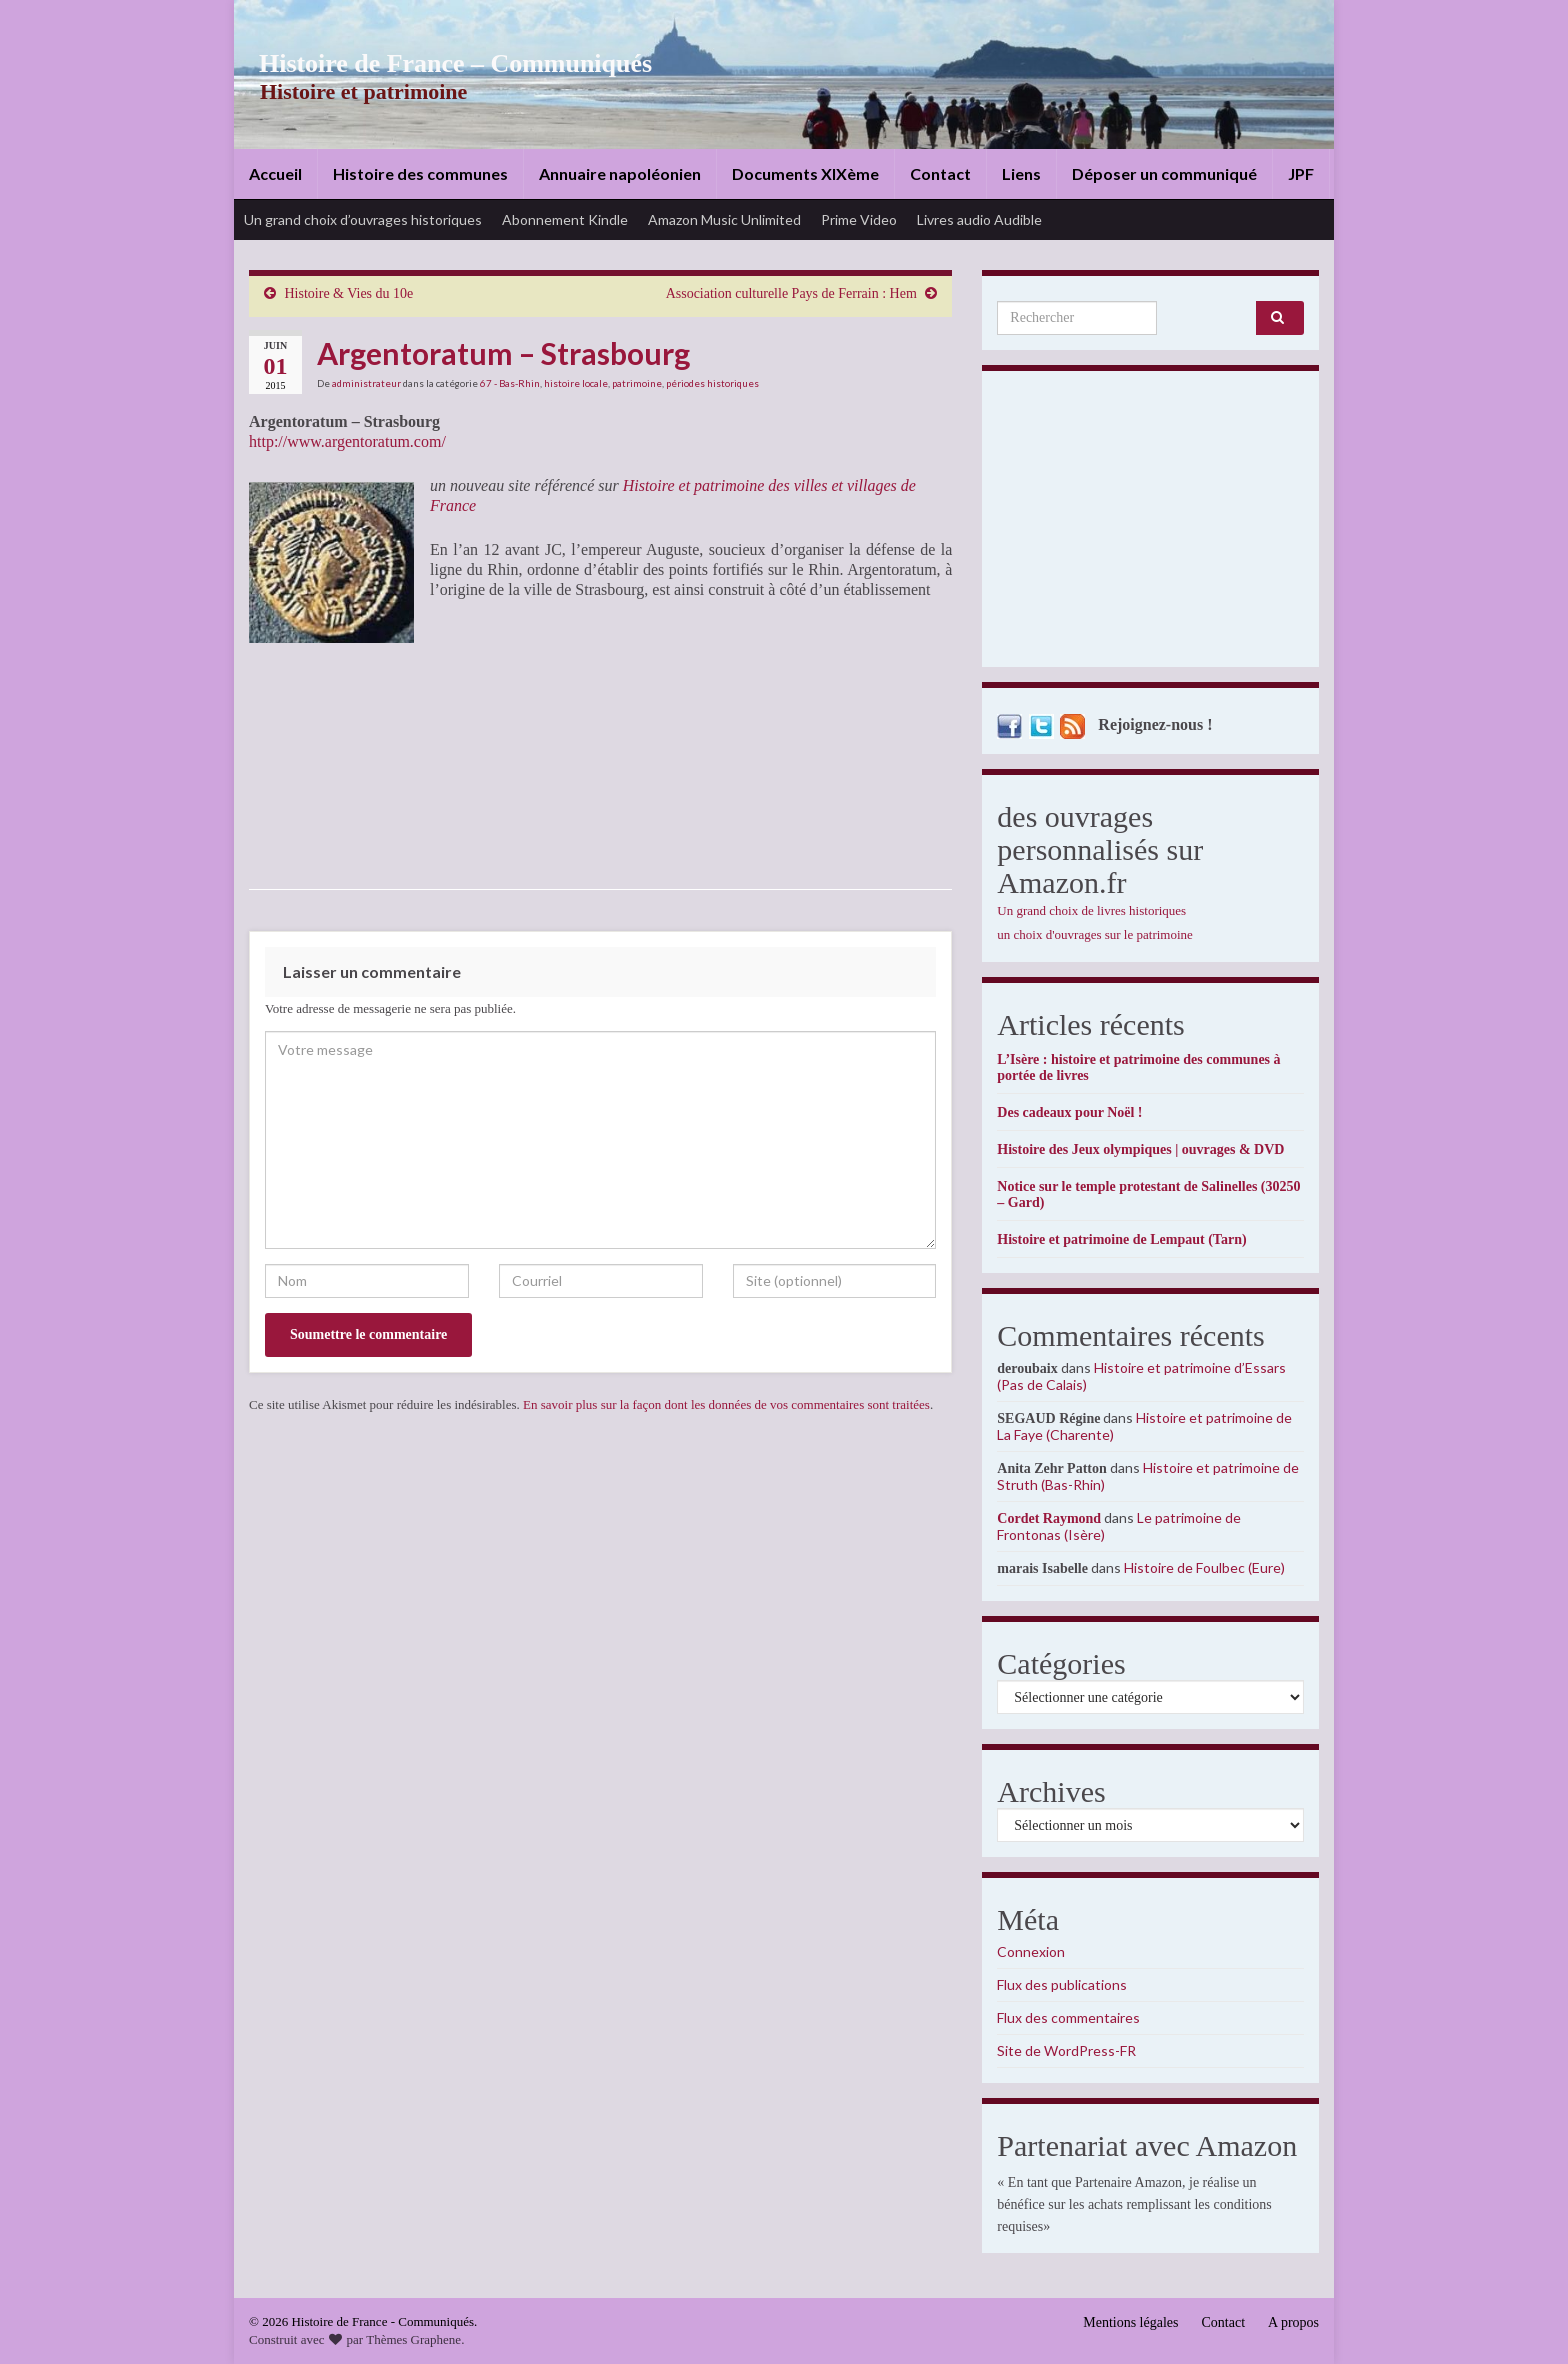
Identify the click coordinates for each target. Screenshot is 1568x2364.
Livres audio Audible (979, 219)
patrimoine (637, 383)
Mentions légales (1130, 2322)
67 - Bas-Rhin (510, 383)
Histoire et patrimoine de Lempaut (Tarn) (1121, 1239)
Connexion (1031, 1951)
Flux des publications (1062, 1984)
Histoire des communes (420, 173)
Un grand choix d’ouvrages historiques (363, 219)
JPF (1301, 173)
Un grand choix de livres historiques (1091, 910)
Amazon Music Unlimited (724, 219)
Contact (940, 173)
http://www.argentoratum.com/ (347, 441)
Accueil (275, 173)
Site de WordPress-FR (1066, 2050)
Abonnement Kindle (565, 219)
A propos (1293, 2322)
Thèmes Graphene (413, 2339)
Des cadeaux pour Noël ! (1069, 1112)
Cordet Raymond (1049, 1518)
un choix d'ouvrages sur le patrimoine (1095, 934)
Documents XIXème (805, 173)
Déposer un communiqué (1164, 173)
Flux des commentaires (1068, 2017)
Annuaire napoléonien (620, 173)
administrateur (366, 383)
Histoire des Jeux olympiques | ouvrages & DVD (1140, 1149)
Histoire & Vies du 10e (349, 293)
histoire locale (576, 383)
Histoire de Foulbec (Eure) (1204, 1567)
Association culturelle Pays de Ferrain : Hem (791, 293)
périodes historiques (712, 383)
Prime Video (859, 219)
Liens (1021, 173)
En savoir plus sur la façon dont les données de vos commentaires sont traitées (726, 1404)
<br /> (490, 744)
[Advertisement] (1150, 524)
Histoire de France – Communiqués (440, 63)
